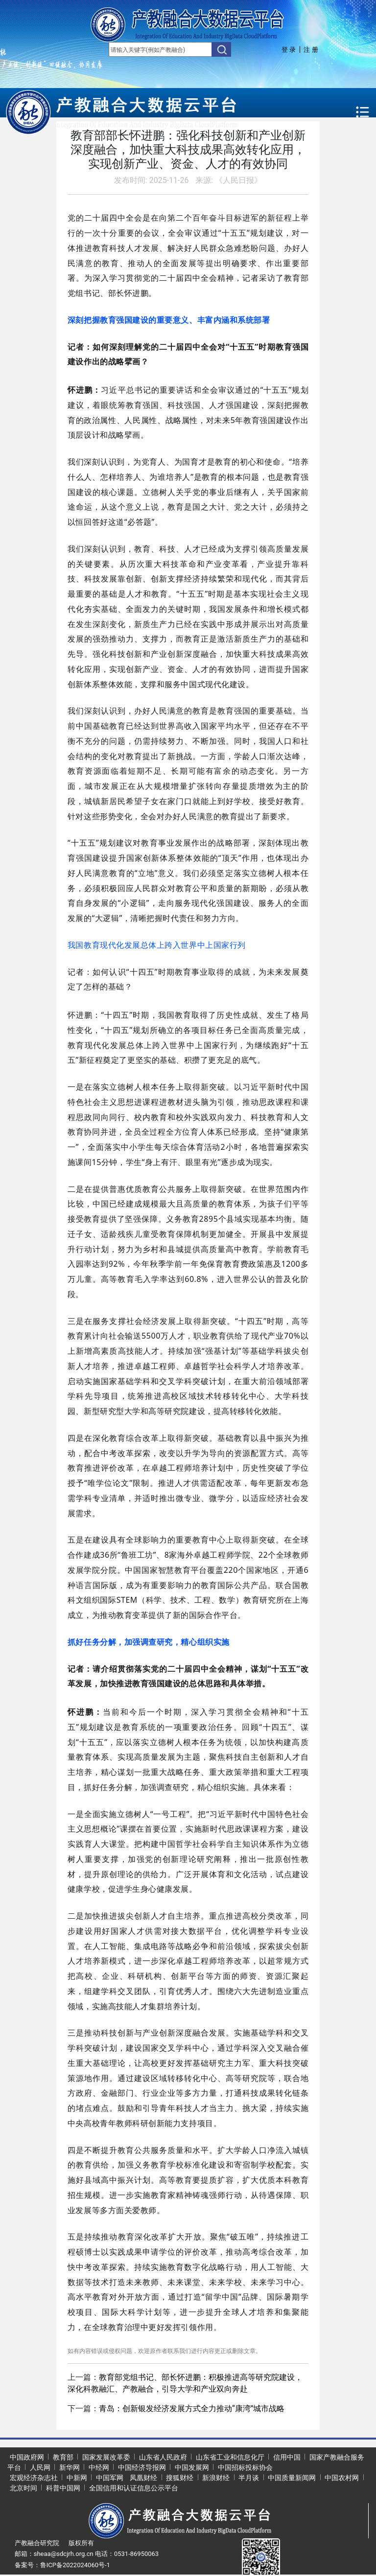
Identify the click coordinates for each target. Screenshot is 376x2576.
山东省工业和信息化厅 (230, 2457)
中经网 (99, 2467)
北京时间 (23, 2488)
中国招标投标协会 (245, 2467)
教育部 (63, 2457)
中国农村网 (342, 2478)
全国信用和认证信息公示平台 (133, 2488)
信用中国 (287, 2457)
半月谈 (248, 2478)
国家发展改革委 (106, 2457)
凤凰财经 (143, 2478)
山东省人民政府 (163, 2457)
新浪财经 (216, 2478)
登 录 (289, 49)
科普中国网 (63, 2488)
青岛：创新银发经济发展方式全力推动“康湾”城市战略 (191, 2408)
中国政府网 (27, 2457)
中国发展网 (192, 2467)
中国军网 (109, 2478)
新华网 (69, 2467)
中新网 (77, 2478)
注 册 (311, 49)
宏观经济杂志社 (34, 2478)
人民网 (40, 2467)
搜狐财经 (179, 2478)
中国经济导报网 (142, 2467)
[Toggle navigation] (363, 112)
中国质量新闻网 (292, 2478)
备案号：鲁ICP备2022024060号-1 (62, 2565)
